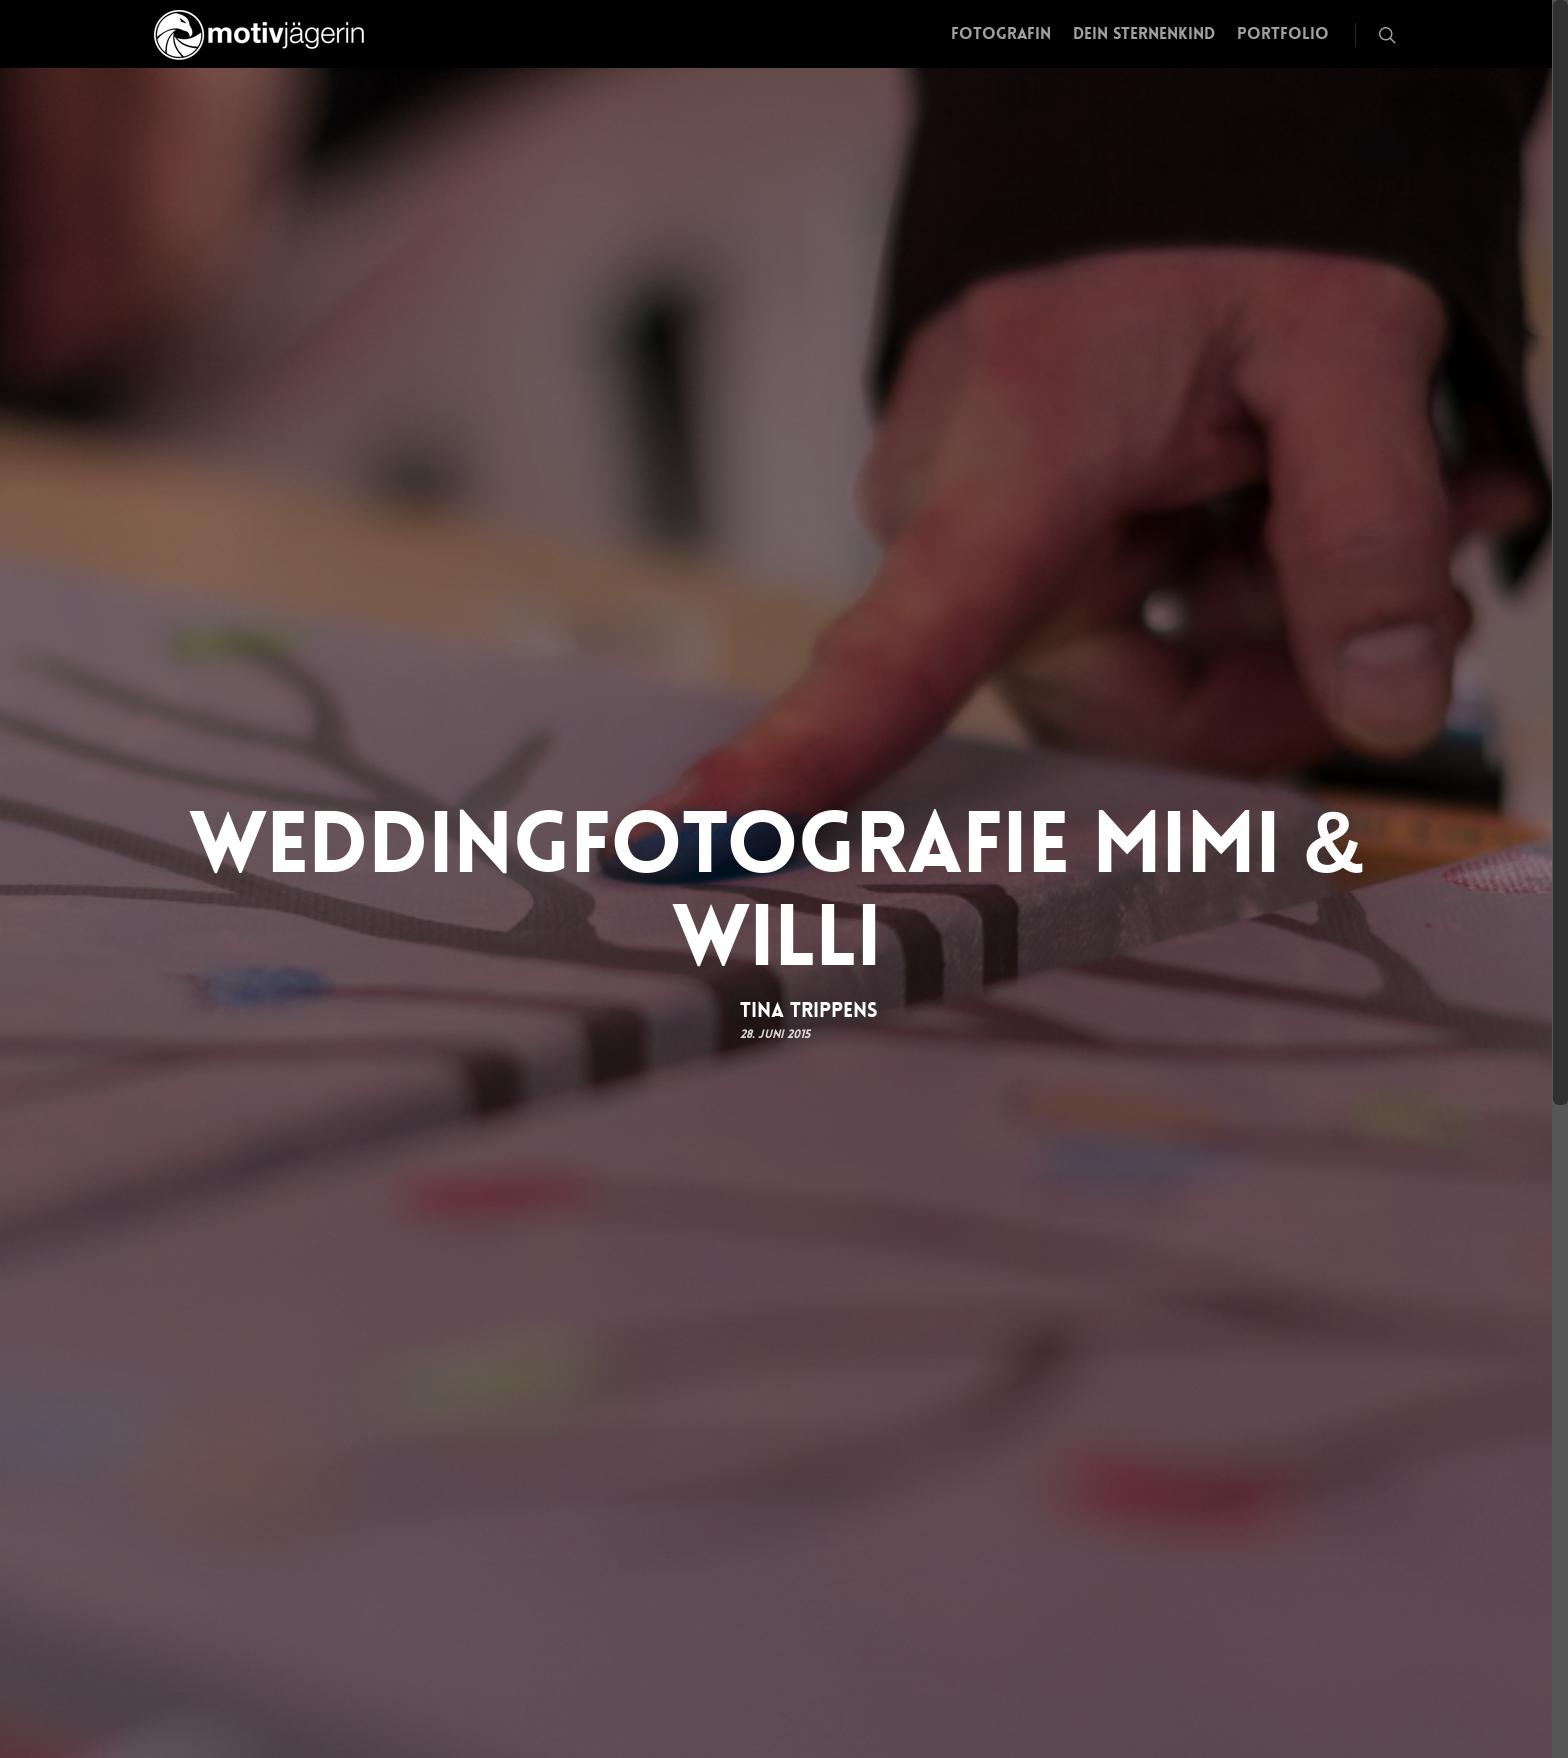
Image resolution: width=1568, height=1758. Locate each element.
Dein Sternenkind (1144, 33)
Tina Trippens (809, 1009)
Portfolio (1283, 33)
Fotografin (1001, 33)
